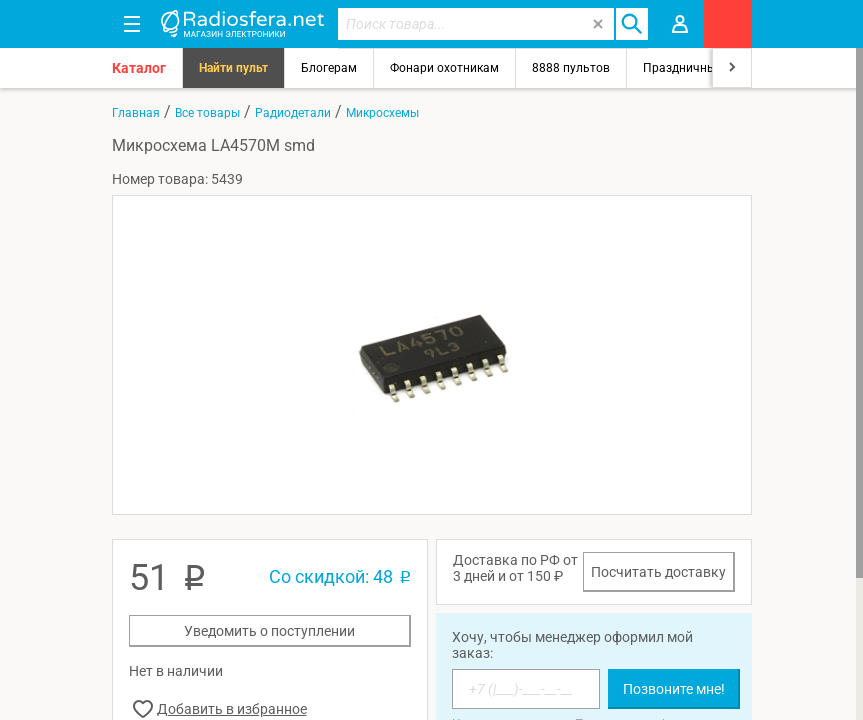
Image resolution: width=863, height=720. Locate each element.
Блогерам (329, 68)
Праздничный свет (697, 68)
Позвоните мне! (674, 689)
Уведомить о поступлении (269, 631)
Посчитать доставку (658, 572)
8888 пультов (571, 68)
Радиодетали (293, 113)
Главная (136, 113)
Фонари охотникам (444, 68)
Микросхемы (382, 113)
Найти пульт (233, 68)
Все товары (207, 113)
